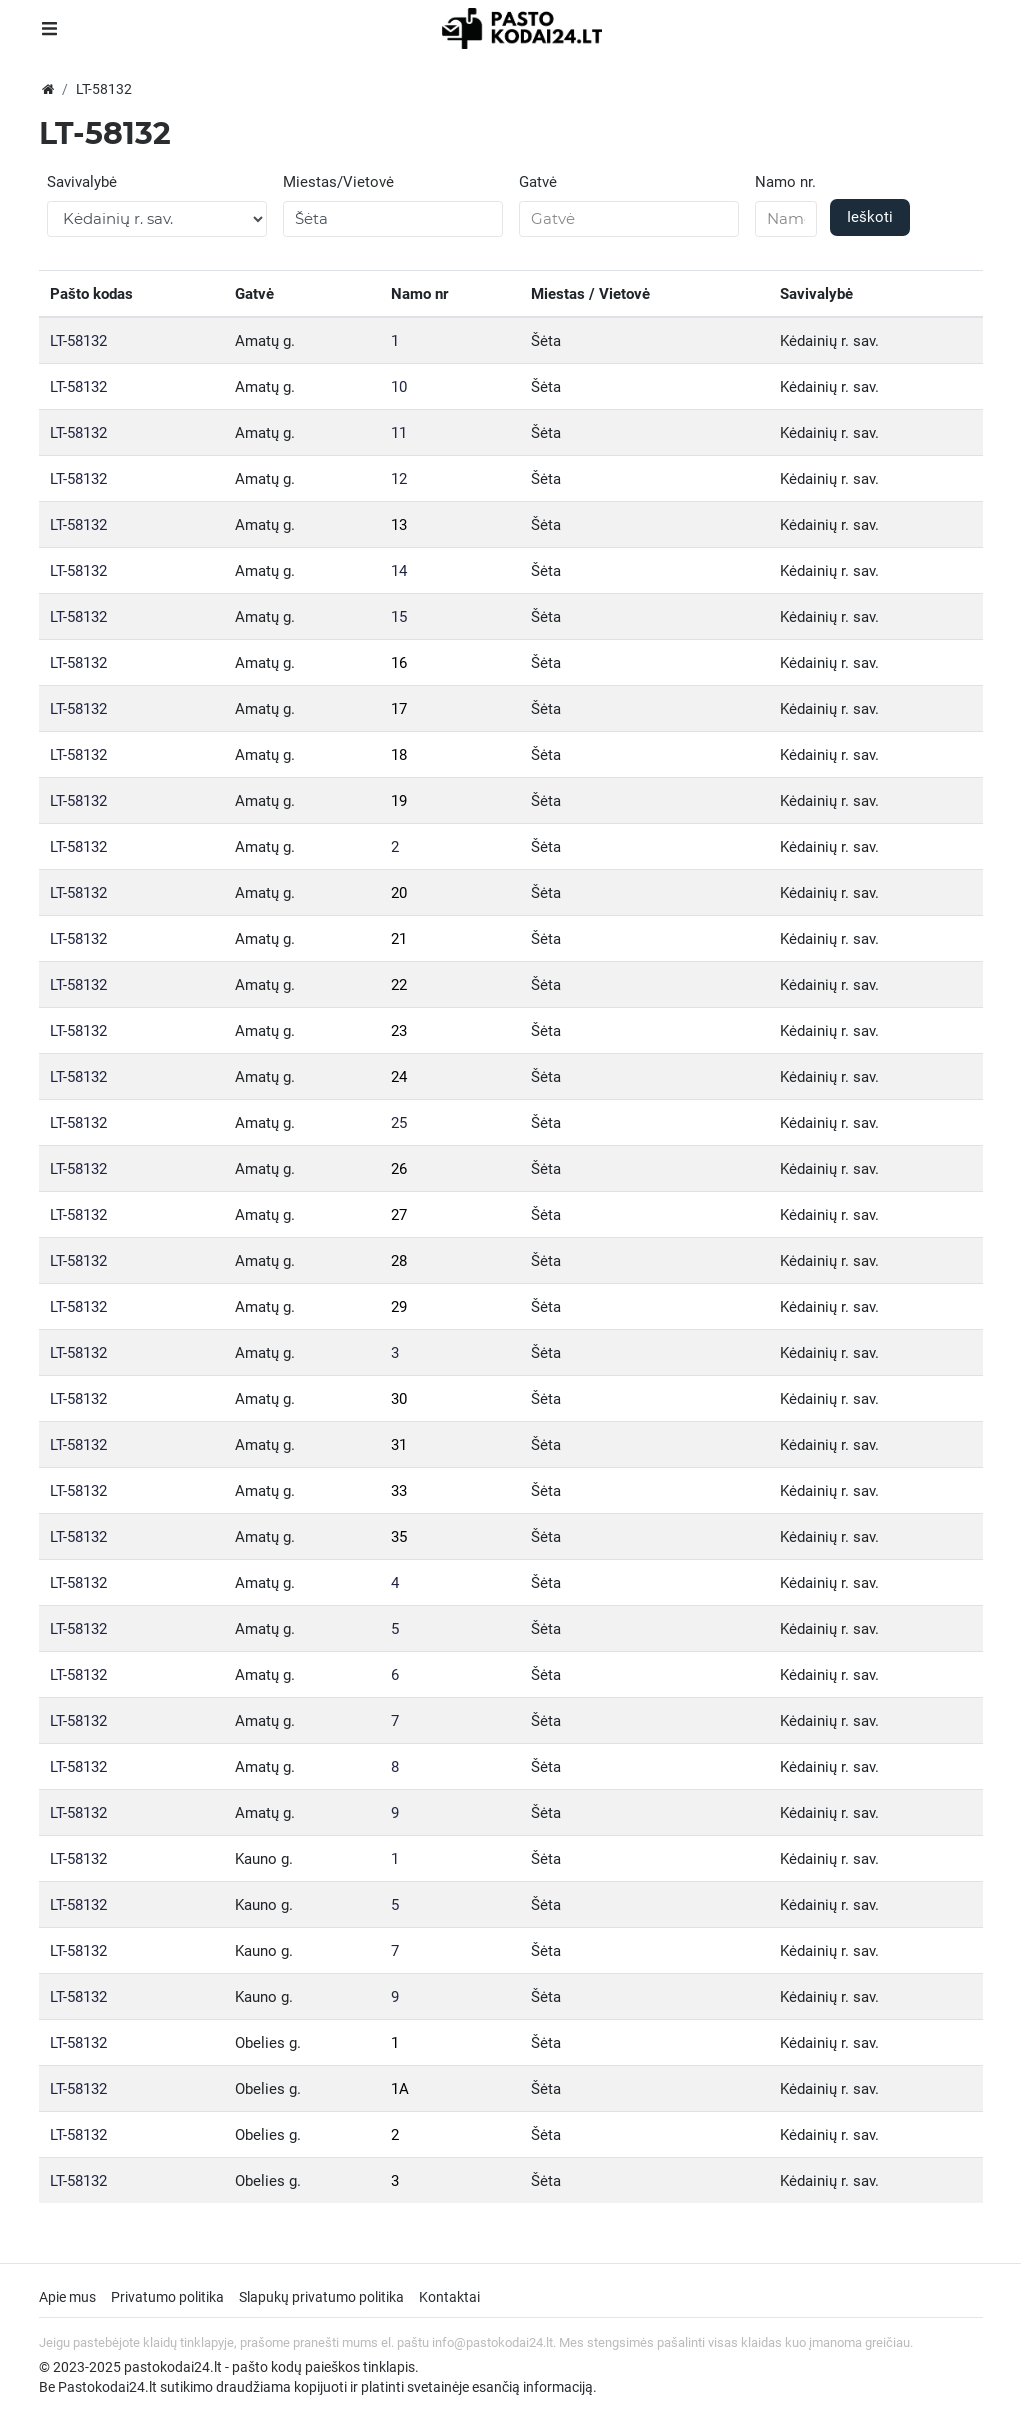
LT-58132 (78, 341)
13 (399, 525)
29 (399, 1307)
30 (399, 1399)
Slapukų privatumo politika (321, 2297)
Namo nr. (785, 182)
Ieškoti (870, 217)
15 (399, 617)
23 (399, 1031)
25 (399, 1123)
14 (399, 571)
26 (399, 1169)
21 (399, 939)
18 (399, 755)
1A (400, 2089)
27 (399, 1215)
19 (399, 801)
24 (399, 1077)
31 (399, 1445)
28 (399, 1261)
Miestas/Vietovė (338, 182)
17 (399, 709)
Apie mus (67, 2297)
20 (399, 893)
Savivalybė (82, 182)
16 (399, 663)
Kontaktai (449, 2297)
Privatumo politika (167, 2297)
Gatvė (538, 182)
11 (399, 433)
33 (399, 1491)
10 (399, 387)
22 (399, 985)
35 (399, 1537)
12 (399, 479)
